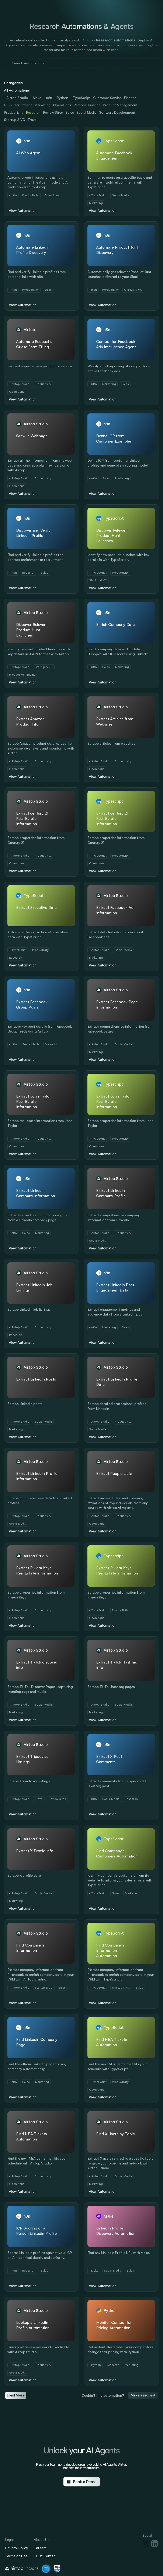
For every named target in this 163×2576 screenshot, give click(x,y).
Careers (40, 2548)
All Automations (17, 90)
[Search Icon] (81, 63)
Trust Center (44, 2556)
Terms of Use (16, 2556)
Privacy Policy (16, 2548)
